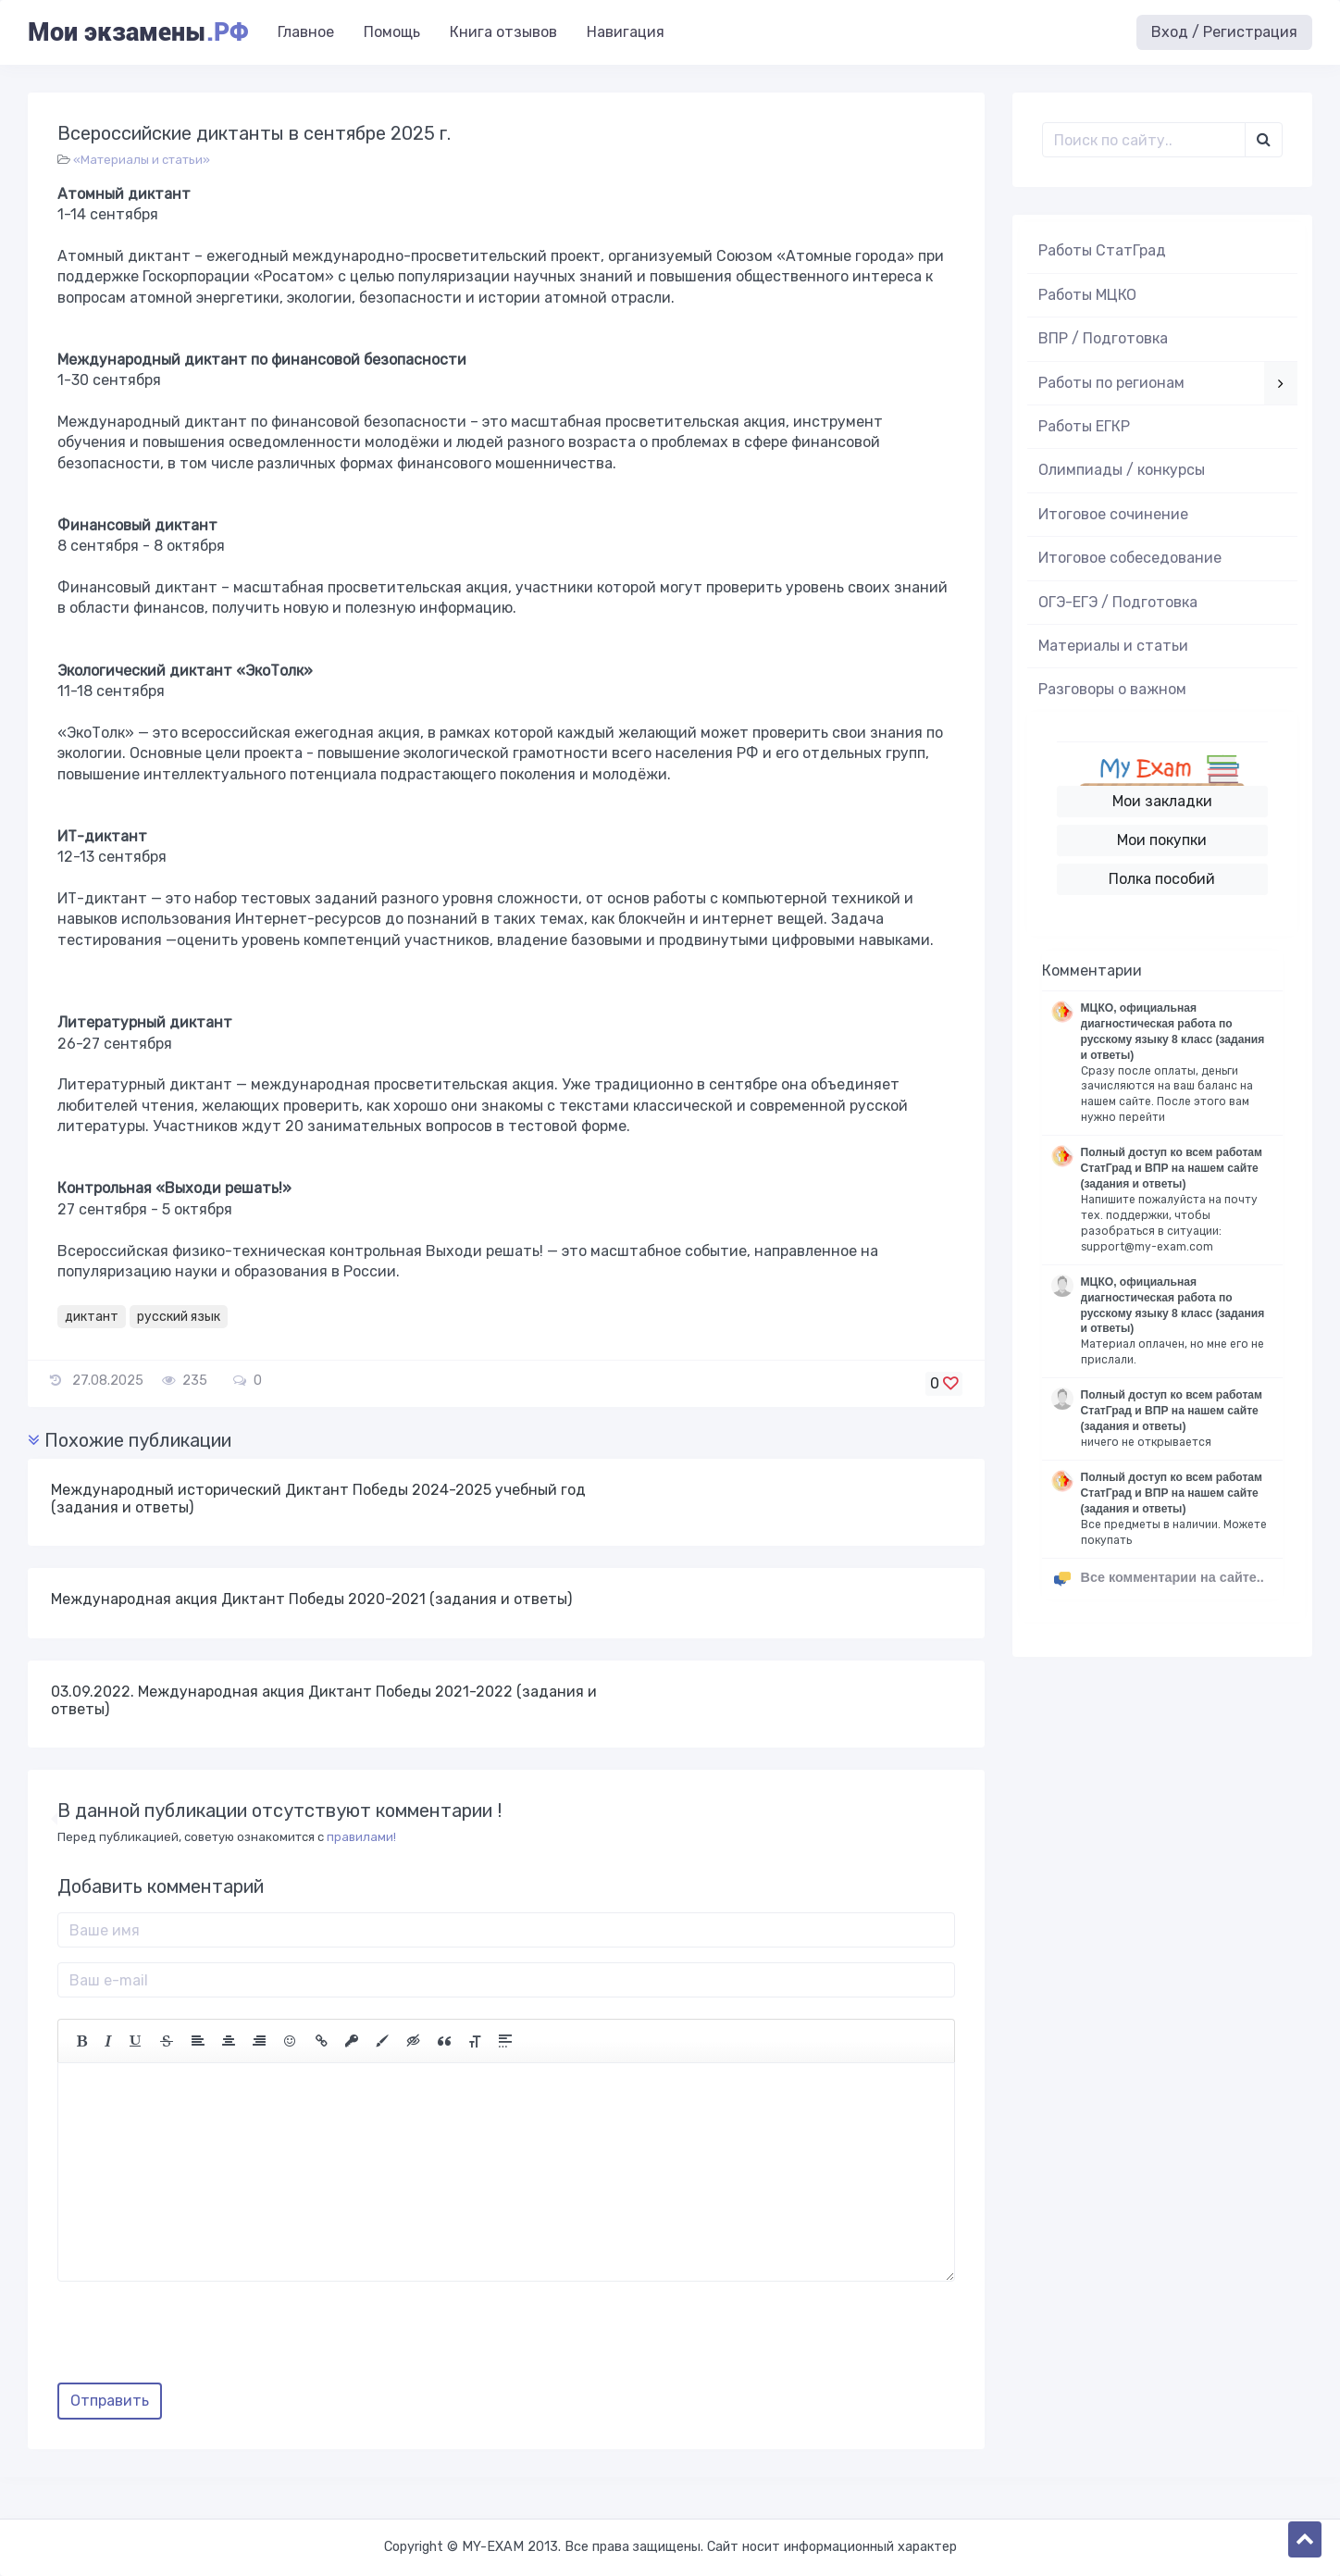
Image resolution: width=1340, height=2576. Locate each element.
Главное (306, 32)
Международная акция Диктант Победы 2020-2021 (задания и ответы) (311, 1599)
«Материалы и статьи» (141, 160)
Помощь (392, 32)
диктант (91, 1317)
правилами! (361, 1837)
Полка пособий (1162, 879)
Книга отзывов (503, 32)
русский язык (178, 1317)
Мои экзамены (138, 32)
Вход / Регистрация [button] (1224, 32)
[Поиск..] (1144, 139)
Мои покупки (1162, 840)
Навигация (625, 32)
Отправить (109, 2400)
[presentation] (198, 2339)
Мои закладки (1162, 801)
